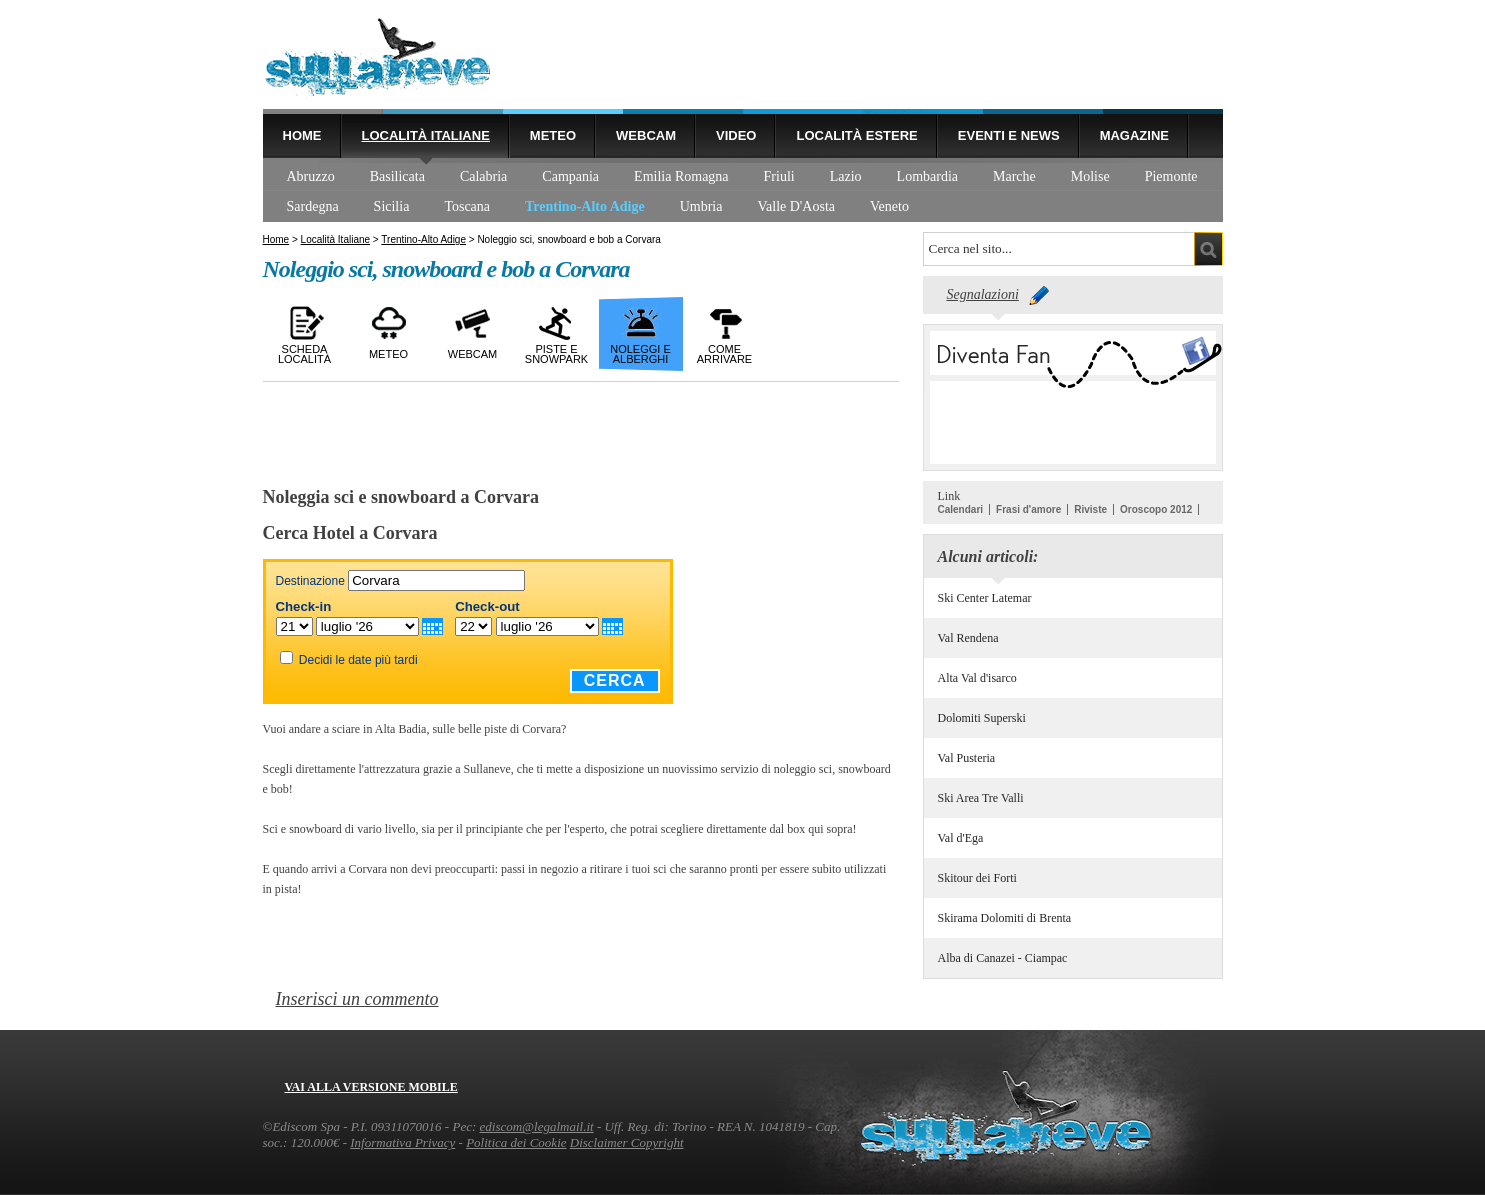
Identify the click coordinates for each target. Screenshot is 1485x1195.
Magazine (1134, 135)
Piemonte (1171, 176)
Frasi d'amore (1028, 509)
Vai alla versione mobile (371, 1087)
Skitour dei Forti (977, 878)
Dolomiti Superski (982, 718)
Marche (1014, 176)
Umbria (701, 206)
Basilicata (397, 176)
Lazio (846, 176)
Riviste (1090, 509)
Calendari (961, 509)
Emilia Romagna (681, 176)
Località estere (856, 135)
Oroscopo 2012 (1156, 509)
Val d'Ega (961, 838)
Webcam (646, 135)
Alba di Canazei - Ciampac (1003, 958)
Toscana (467, 206)
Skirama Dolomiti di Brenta (1005, 918)
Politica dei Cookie (516, 1142)
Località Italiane (426, 135)
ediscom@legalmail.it (537, 1126)
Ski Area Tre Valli (981, 798)
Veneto (889, 206)
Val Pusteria (967, 758)
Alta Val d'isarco (977, 678)
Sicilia (392, 206)
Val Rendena (968, 638)
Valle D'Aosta (796, 206)
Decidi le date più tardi (358, 660)
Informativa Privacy (402, 1142)
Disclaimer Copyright (627, 1142)
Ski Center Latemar (985, 598)
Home (302, 135)
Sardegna (313, 206)
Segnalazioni (983, 294)
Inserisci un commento (357, 999)
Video (736, 135)
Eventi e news (1009, 135)
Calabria (483, 176)
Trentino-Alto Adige (585, 206)
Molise (1090, 176)
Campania (570, 176)
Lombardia (927, 176)
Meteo (553, 135)
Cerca (615, 680)
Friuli (779, 176)
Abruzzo (311, 176)
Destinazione (310, 581)
